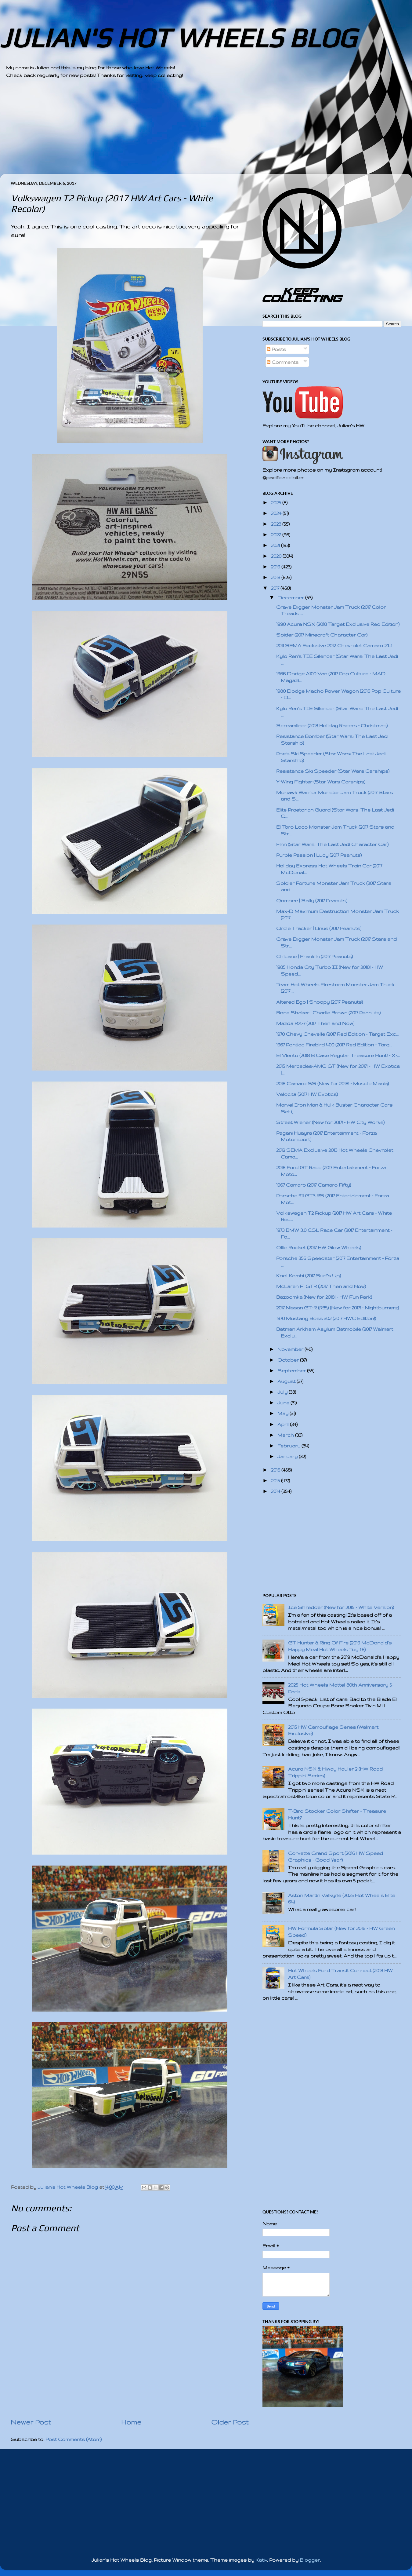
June (284, 1402)
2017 (275, 588)
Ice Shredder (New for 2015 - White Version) (341, 1607)
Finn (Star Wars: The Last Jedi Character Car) (332, 844)
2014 (276, 1491)
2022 (276, 534)
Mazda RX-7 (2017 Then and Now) (315, 1023)
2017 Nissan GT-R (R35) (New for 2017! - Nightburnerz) (337, 1307)
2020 (277, 556)
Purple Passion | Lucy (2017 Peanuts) (319, 855)
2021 (276, 545)
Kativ (261, 2560)
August (287, 1381)
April (283, 1424)
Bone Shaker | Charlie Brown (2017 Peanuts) (328, 1012)
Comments (282, 362)
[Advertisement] (189, 131)
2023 (276, 524)
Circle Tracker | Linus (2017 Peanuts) (318, 928)
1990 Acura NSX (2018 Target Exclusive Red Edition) (337, 624)
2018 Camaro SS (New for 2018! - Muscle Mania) (332, 1083)
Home (131, 2422)
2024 (277, 513)
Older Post (230, 2422)
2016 (276, 1469)
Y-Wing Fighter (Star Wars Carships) (320, 781)
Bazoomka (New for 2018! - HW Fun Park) (324, 1297)
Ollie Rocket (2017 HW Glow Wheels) (318, 1247)
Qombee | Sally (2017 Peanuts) (311, 900)
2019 (276, 566)
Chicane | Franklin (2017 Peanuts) (314, 956)
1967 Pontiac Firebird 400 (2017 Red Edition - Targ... (334, 1044)
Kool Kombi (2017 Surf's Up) (308, 1275)
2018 (276, 577)
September (292, 1370)
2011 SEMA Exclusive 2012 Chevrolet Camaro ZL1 (334, 645)
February (289, 1445)
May (283, 1413)
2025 (276, 502)
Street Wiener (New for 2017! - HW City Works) (330, 1122)
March (286, 1435)
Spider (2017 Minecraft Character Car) (321, 634)
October (288, 1360)
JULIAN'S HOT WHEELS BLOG (178, 37)
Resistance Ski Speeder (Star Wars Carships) (332, 771)
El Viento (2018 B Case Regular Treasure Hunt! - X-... (338, 1055)
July (283, 1392)
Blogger (310, 2560)
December (291, 597)
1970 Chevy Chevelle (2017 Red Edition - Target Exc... (337, 1034)
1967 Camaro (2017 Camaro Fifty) (313, 1185)
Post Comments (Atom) (73, 2439)
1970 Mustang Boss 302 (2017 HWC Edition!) (326, 1318)
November (291, 1349)
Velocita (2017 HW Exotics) (307, 1094)
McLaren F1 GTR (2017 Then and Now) (321, 1286)
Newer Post (31, 2422)
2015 (276, 1480)
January (288, 1456)
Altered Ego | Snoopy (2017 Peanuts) (319, 1002)
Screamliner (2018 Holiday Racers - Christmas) (332, 725)
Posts (276, 349)
